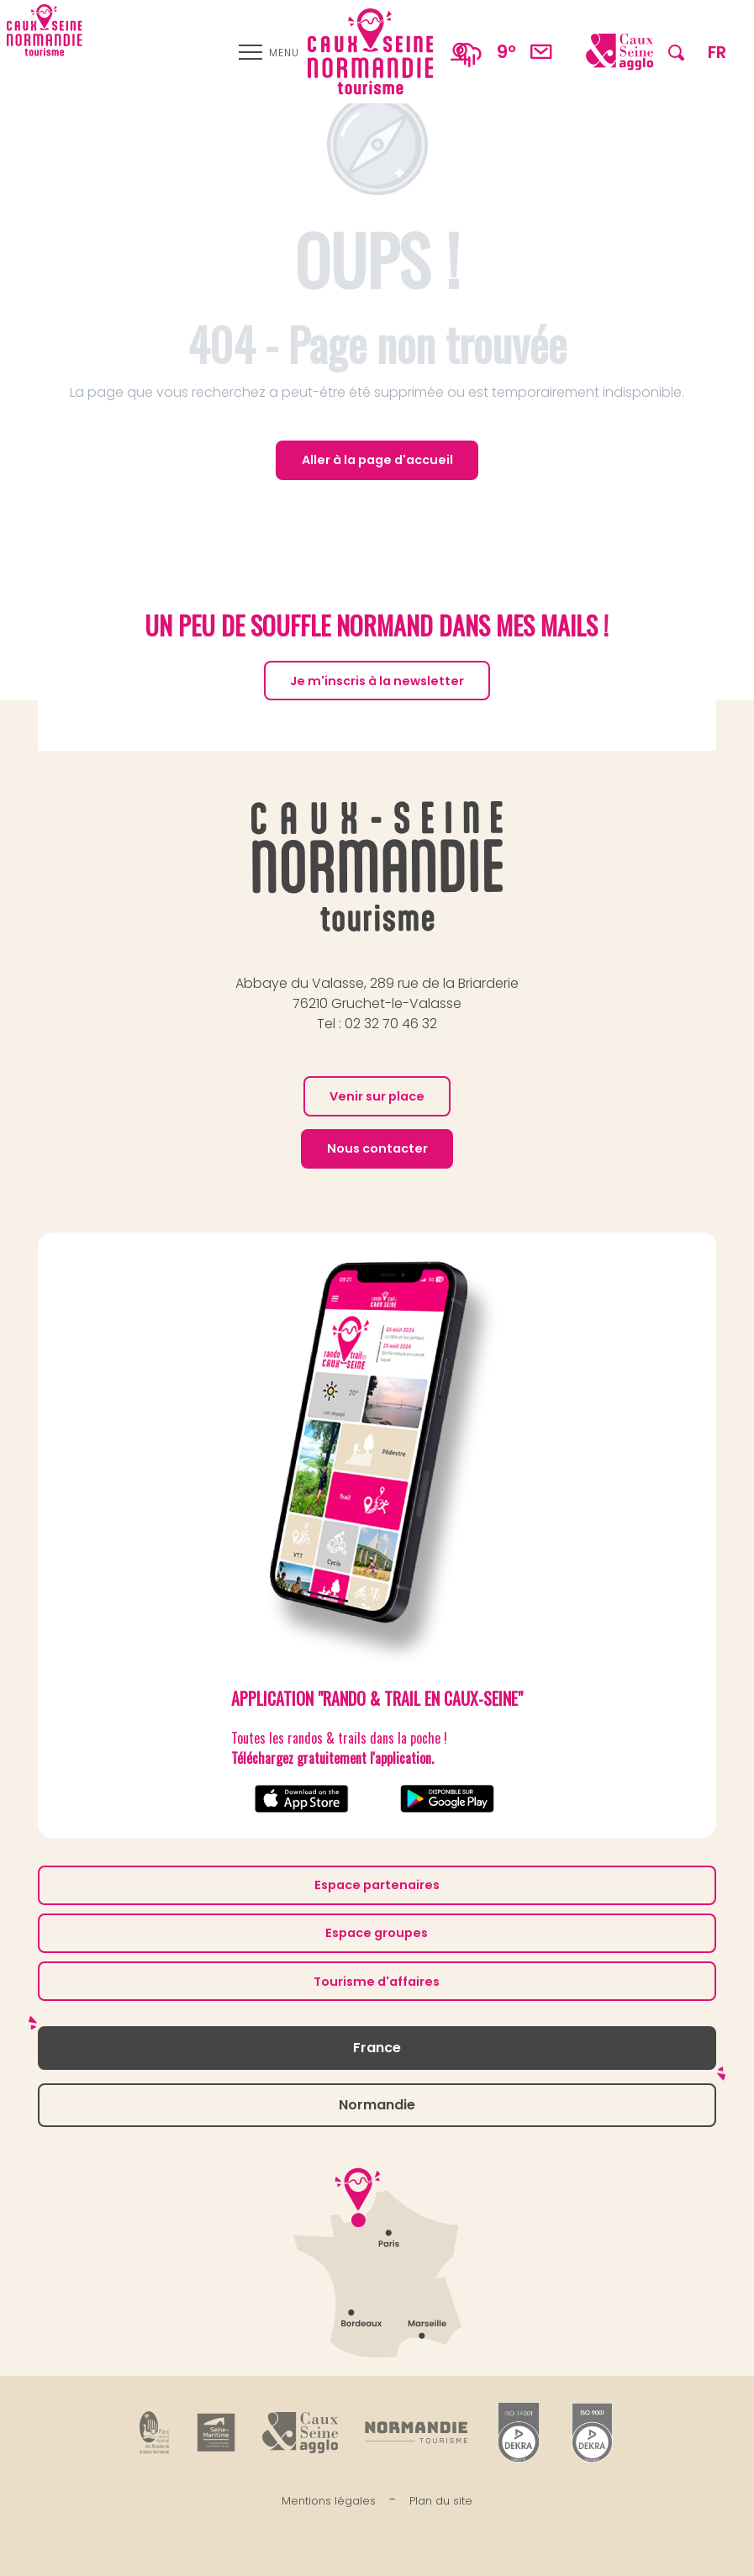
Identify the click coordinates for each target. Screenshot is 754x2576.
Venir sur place (377, 1096)
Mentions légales (329, 2501)
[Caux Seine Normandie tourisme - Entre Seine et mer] (44, 30)
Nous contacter (377, 1148)
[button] (676, 51)
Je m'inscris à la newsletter (377, 681)
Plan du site (440, 2501)
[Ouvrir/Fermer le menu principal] (269, 52)
